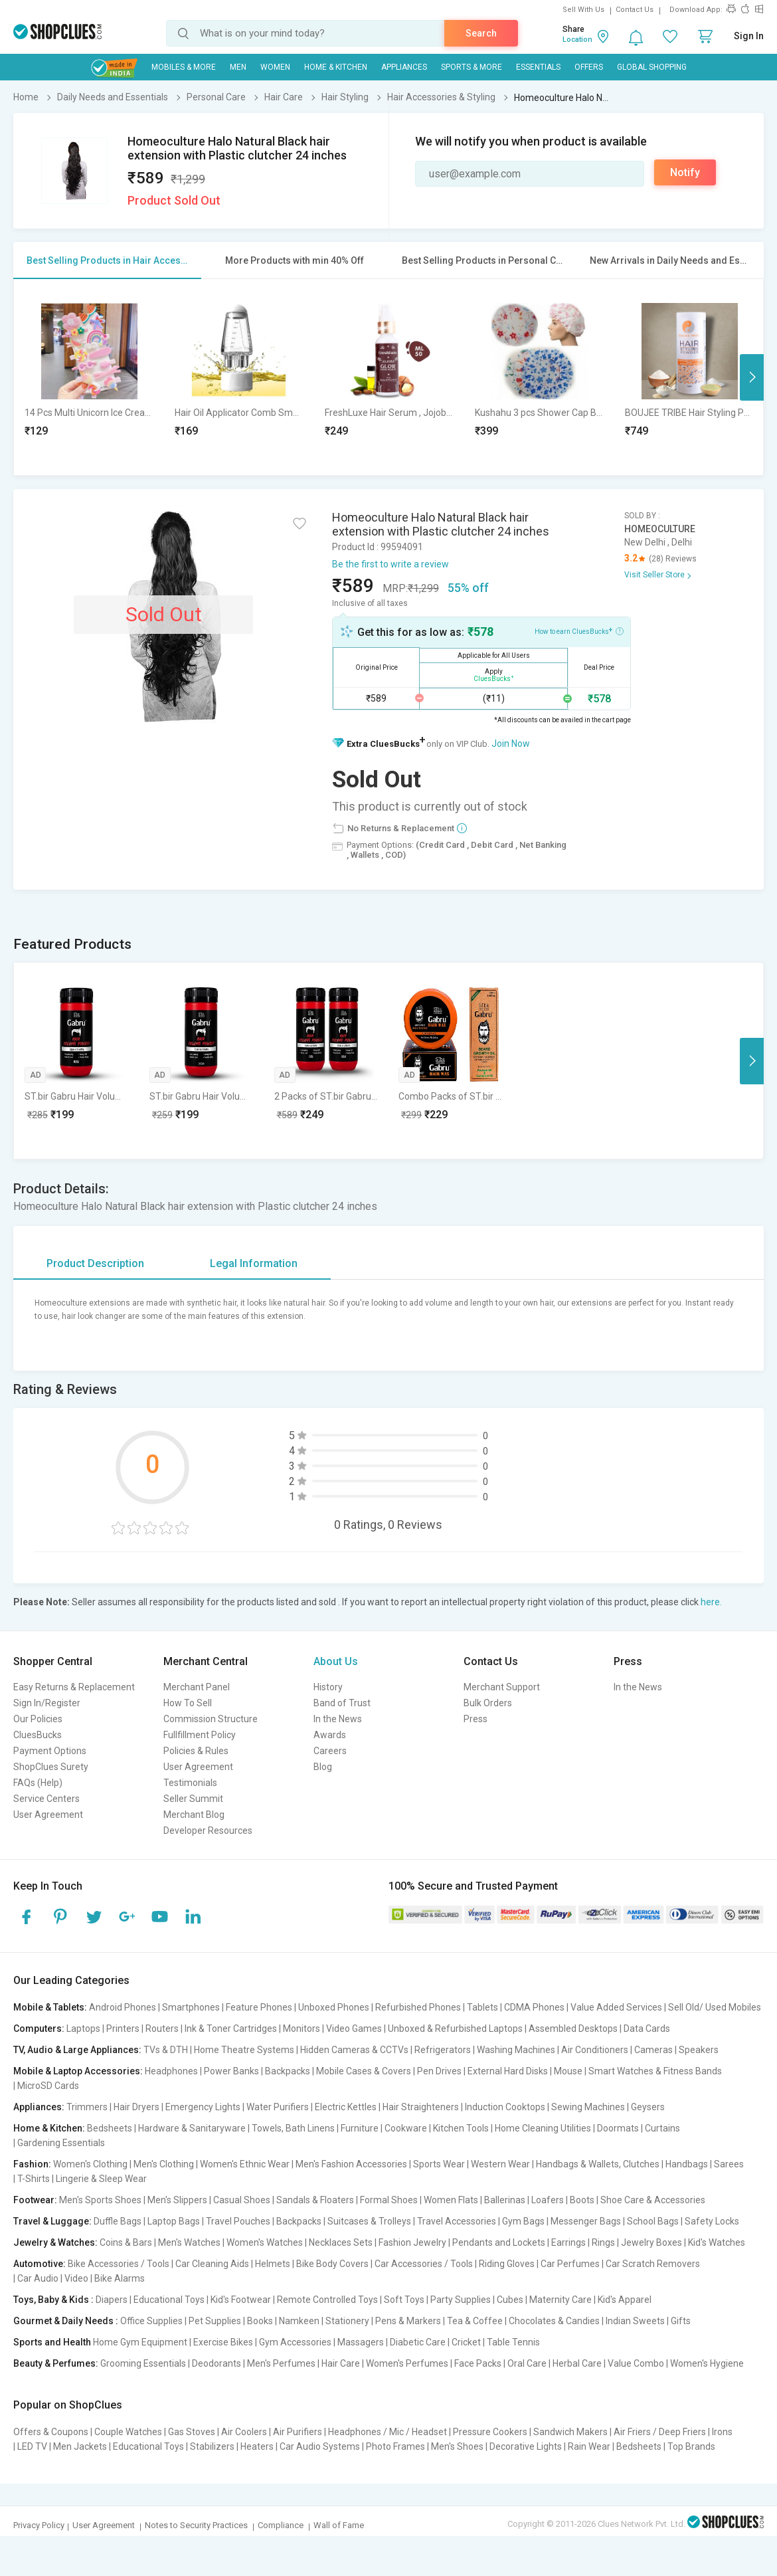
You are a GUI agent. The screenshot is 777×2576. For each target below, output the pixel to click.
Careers (330, 1750)
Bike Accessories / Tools (118, 2263)
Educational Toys (169, 2299)
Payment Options (49, 1750)
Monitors (301, 2028)
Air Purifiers (297, 2432)
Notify (685, 172)
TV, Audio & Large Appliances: (77, 2049)
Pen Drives (439, 2071)
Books (260, 2321)
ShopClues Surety (50, 1766)
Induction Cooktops (505, 2107)
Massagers (360, 2342)
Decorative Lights (525, 2446)
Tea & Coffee (475, 2321)
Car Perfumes (570, 2263)
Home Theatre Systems (244, 2049)
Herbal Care (577, 2363)
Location (577, 39)
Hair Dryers (136, 2107)
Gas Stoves (191, 2432)
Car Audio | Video (52, 2278)
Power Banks (231, 2071)
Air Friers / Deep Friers (660, 2432)
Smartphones (191, 2007)
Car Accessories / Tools (424, 2263)
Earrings (568, 2242)
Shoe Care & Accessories (652, 2200)
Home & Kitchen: (49, 2128)
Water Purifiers (277, 2107)
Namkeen (299, 2321)
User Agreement (48, 1814)
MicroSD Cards (48, 2085)
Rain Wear (589, 2446)
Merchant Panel (196, 1687)
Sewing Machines (588, 2107)
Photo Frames (395, 2446)
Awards (329, 1735)
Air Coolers (244, 2432)
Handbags (686, 2164)
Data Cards (647, 2028)
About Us (335, 1661)
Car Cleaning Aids (212, 2263)
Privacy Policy (38, 2525)
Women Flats (451, 2200)
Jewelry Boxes (651, 2242)
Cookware (406, 2128)
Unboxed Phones (333, 2007)
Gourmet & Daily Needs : (65, 2321)
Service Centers (46, 1798)
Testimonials (190, 1782)
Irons (722, 2432)
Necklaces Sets (341, 2242)
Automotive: (39, 2263)
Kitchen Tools (461, 2128)
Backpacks (287, 2071)
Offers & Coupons (50, 2432)
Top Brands (691, 2446)
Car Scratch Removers (653, 2263)
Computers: (38, 2028)
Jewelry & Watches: (55, 2242)
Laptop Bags (173, 2221)
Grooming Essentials (143, 2363)
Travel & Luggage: (52, 2221)
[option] (89, 377)
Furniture (360, 2128)
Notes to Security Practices (196, 2525)
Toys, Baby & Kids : (53, 2299)
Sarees (729, 2164)
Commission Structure (210, 1719)
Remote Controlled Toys (327, 2299)
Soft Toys (404, 2299)
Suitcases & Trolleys (369, 2221)
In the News (337, 1719)
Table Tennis (513, 2342)
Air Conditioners (594, 2049)
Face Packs (477, 2363)
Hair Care (340, 2363)
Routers (162, 2028)
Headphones (171, 2071)
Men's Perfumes (281, 2363)
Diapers (112, 2299)
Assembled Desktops (573, 2028)
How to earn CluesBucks (579, 630)
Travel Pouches (238, 2221)
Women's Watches (264, 2242)
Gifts (681, 2321)
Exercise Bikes (223, 2342)
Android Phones (122, 2007)
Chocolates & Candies (554, 2321)
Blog (322, 1766)
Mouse (568, 2071)
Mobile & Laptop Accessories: (78, 2071)
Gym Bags (523, 2221)
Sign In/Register (46, 1703)
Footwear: (35, 2200)
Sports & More (471, 67)
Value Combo (636, 2363)
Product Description (95, 1263)
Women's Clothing (90, 2164)
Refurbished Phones (418, 2007)
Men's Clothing (163, 2164)
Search (481, 33)
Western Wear (500, 2164)
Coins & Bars (126, 2242)
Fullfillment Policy (199, 1735)
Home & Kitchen (335, 67)
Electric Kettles (346, 2107)
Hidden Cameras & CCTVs (354, 2049)
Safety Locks (712, 2221)
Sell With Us (583, 9)
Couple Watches (128, 2432)
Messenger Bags (586, 2221)
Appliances (404, 67)
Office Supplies (151, 2321)
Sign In (749, 36)
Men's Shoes (457, 2446)
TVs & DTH (165, 2049)
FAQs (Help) (37, 1782)
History (328, 1687)
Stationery (347, 2321)
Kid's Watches (716, 2242)
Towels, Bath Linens (293, 2128)
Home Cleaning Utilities (543, 2128)
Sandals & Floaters (315, 2200)
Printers (122, 2028)
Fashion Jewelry (412, 2242)
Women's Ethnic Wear (245, 2164)
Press (475, 1719)
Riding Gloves (507, 2263)
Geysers (648, 2107)
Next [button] (752, 377)
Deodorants (216, 2363)
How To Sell (187, 1703)
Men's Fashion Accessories (351, 2164)
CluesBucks (37, 1735)
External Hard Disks (508, 2071)
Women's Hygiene (707, 2363)
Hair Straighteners (421, 2107)
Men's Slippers (177, 2200)
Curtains (662, 2128)
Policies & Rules (195, 1750)
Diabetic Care (418, 2342)
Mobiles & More (183, 67)
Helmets (272, 2263)
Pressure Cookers (490, 2432)
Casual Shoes (241, 2200)
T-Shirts (33, 2178)
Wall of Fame (338, 2525)
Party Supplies (460, 2299)
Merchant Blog (193, 1814)
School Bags (653, 2221)
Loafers (547, 2200)
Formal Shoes (389, 2200)
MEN (238, 67)
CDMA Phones (534, 2007)
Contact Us (634, 9)
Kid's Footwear (241, 2299)
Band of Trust (342, 1703)
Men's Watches (189, 2242)
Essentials (538, 67)
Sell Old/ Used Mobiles (714, 2007)
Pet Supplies (215, 2321)
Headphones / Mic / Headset (387, 2432)
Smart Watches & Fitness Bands (655, 2071)
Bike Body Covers (332, 2263)
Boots (582, 2200)
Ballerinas (504, 2200)
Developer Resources (207, 1830)
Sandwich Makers (570, 2432)
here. (711, 1602)
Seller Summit (193, 1798)
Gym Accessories (295, 2342)
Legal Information (254, 1263)
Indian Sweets (635, 2321)
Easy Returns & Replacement (74, 1687)
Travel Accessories (456, 2221)
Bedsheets (109, 2128)
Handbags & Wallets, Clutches (597, 2164)
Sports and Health (52, 2342)
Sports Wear (439, 2164)
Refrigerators (442, 2049)
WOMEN (275, 67)
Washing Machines (516, 2049)
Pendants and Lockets (498, 2242)
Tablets (482, 2007)
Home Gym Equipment (140, 2342)
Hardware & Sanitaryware (192, 2128)
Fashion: (32, 2164)
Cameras (653, 2049)
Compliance (280, 2525)
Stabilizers (212, 2446)
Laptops (83, 2028)
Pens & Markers (408, 2321)
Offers (588, 67)
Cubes (510, 2299)
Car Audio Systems (320, 2446)
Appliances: (38, 2107)
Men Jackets (80, 2446)
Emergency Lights (202, 2107)
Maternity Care (560, 2299)
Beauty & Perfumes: (55, 2363)
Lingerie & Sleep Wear (101, 2178)
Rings (603, 2242)
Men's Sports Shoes (100, 2200)
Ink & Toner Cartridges (231, 2028)
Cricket (466, 2342)
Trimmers (87, 2107)
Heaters (257, 2446)
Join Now (510, 743)
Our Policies (37, 1719)
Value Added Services (616, 2007)
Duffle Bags (117, 2221)
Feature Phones (259, 2007)
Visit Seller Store (654, 574)
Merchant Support (502, 1687)
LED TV (32, 2446)
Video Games (354, 2028)
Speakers (699, 2049)
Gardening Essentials (61, 2142)
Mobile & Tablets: (50, 2007)
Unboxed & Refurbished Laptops (455, 2028)
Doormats (618, 2128)
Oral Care (527, 2363)
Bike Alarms (119, 2278)
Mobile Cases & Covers (363, 2071)
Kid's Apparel (624, 2299)
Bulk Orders (488, 1703)
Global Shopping (652, 67)
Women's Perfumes (407, 2363)
